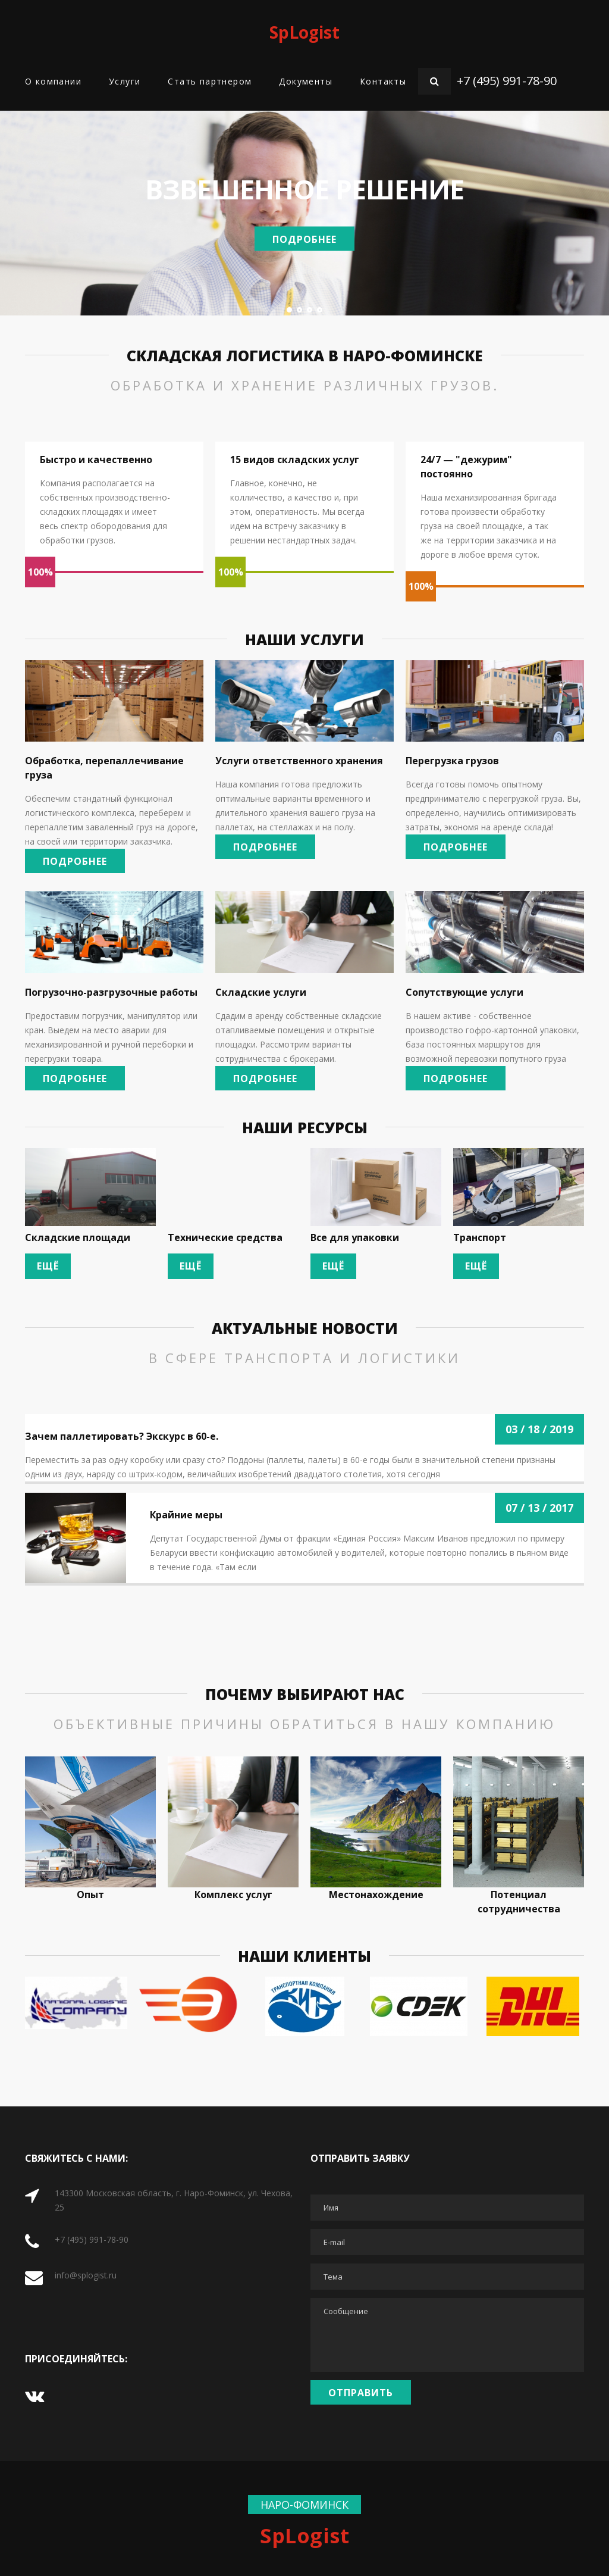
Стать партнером (210, 81)
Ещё (48, 1266)
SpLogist (304, 32)
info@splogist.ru (86, 2275)
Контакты (383, 81)
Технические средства (225, 1237)
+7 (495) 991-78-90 (507, 81)
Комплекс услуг (233, 1894)
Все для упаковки (354, 1237)
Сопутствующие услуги (464, 992)
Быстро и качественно (96, 459)
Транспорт (479, 1237)
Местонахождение (376, 1894)
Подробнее (304, 238)
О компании (53, 81)
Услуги (124, 81)
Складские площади (77, 1237)
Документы (305, 81)
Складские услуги (260, 992)
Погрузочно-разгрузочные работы (111, 992)
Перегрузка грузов (452, 760)
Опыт (90, 1894)
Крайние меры (186, 1514)
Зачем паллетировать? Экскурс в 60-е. (121, 1436)
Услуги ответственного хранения (299, 760)
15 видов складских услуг (294, 459)
